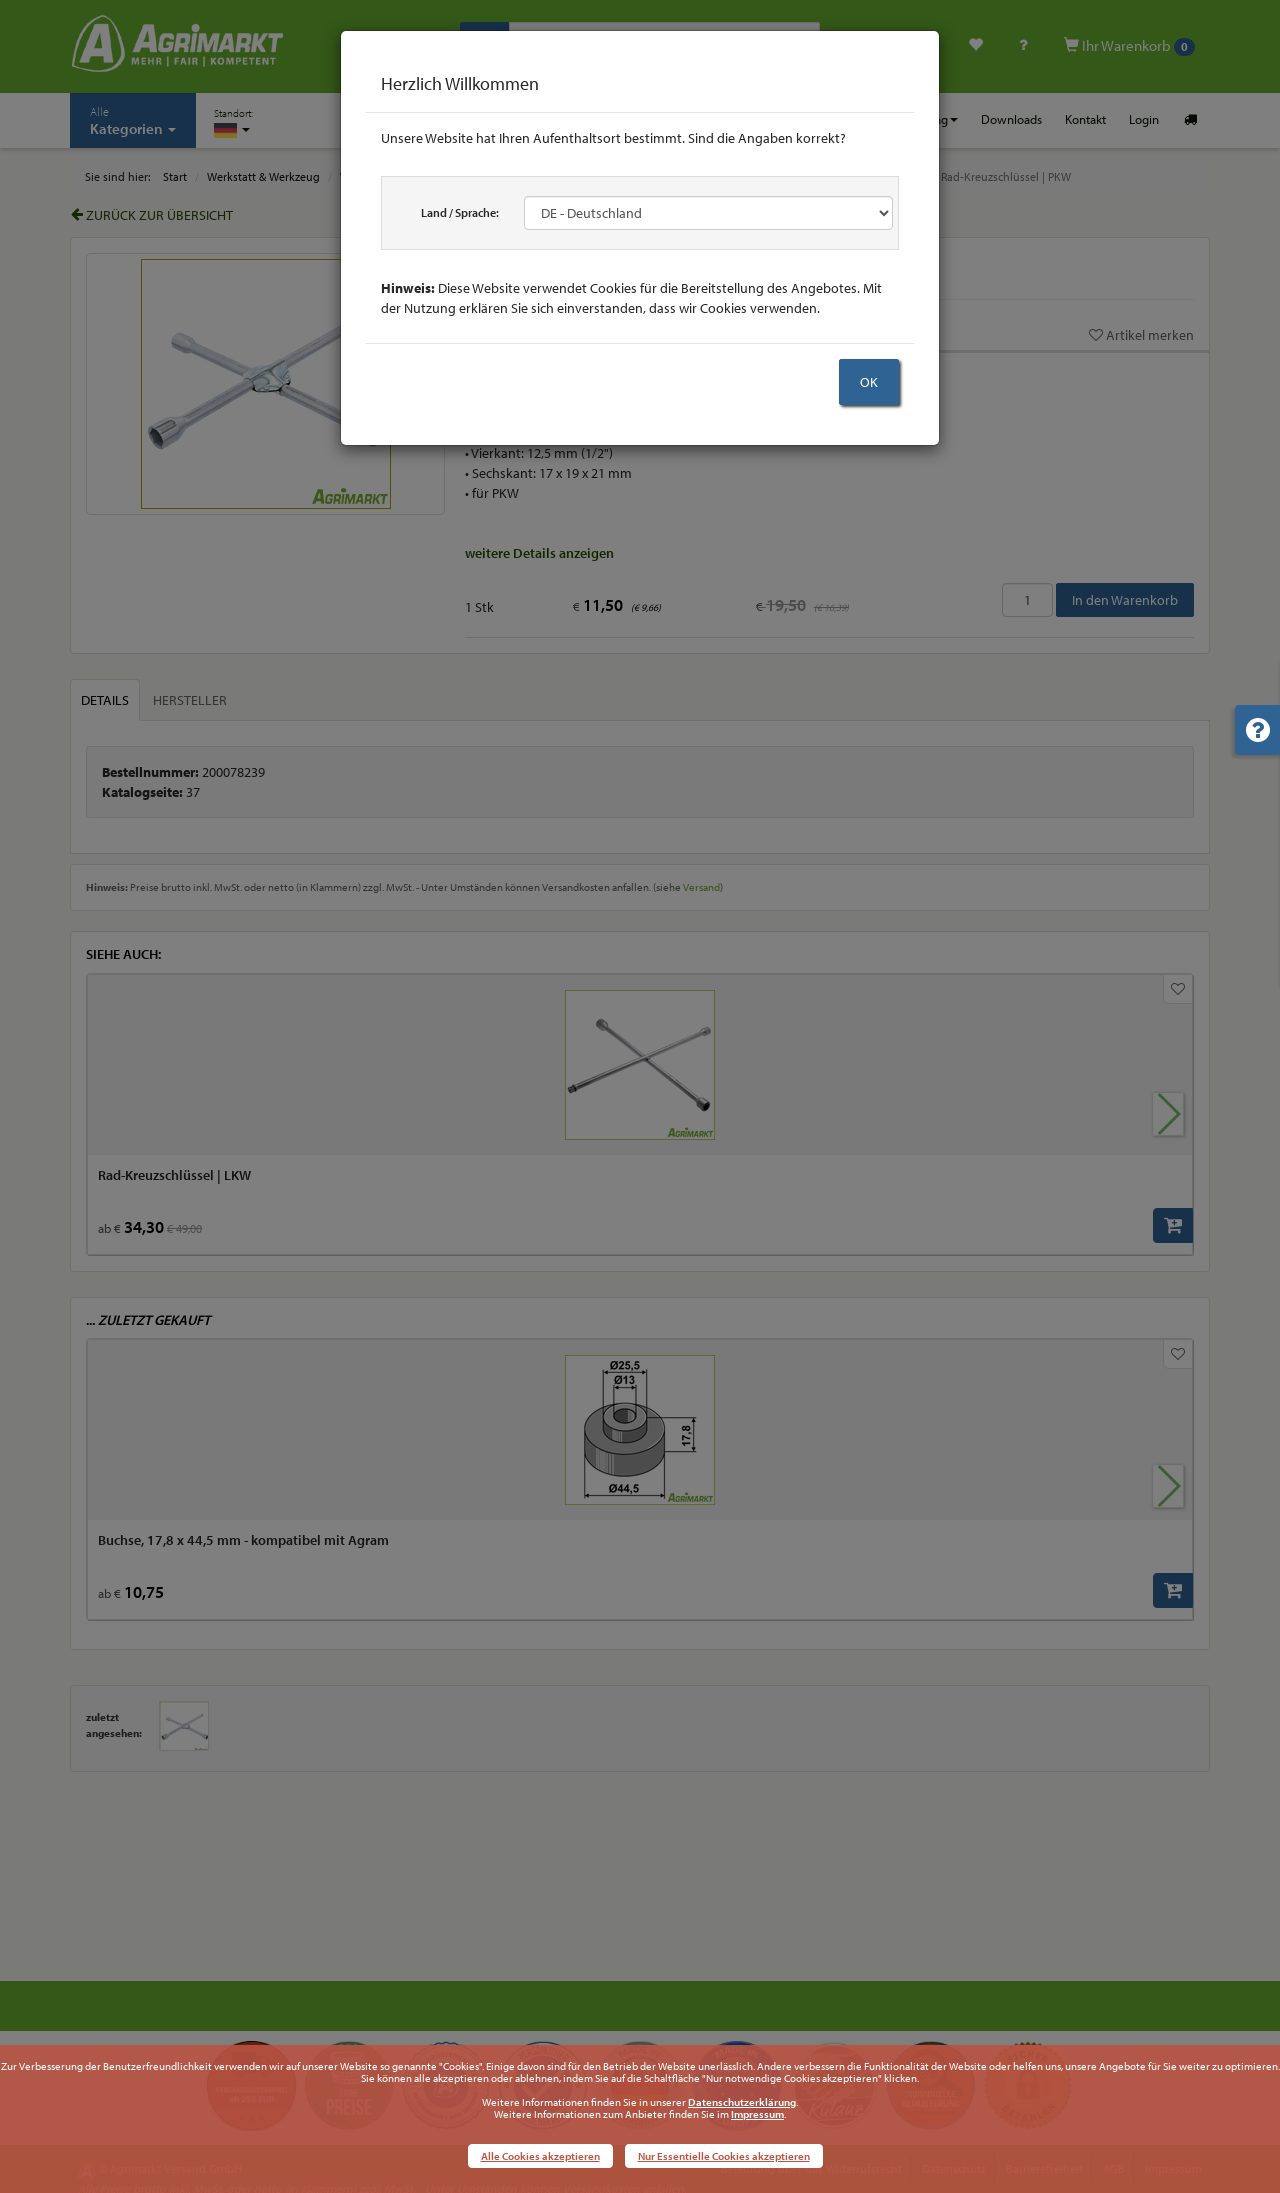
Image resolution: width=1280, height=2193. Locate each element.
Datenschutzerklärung (742, 2102)
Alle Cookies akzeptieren (540, 2156)
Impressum (757, 2114)
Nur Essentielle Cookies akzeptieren (724, 2156)
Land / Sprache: (460, 212)
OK (869, 382)
